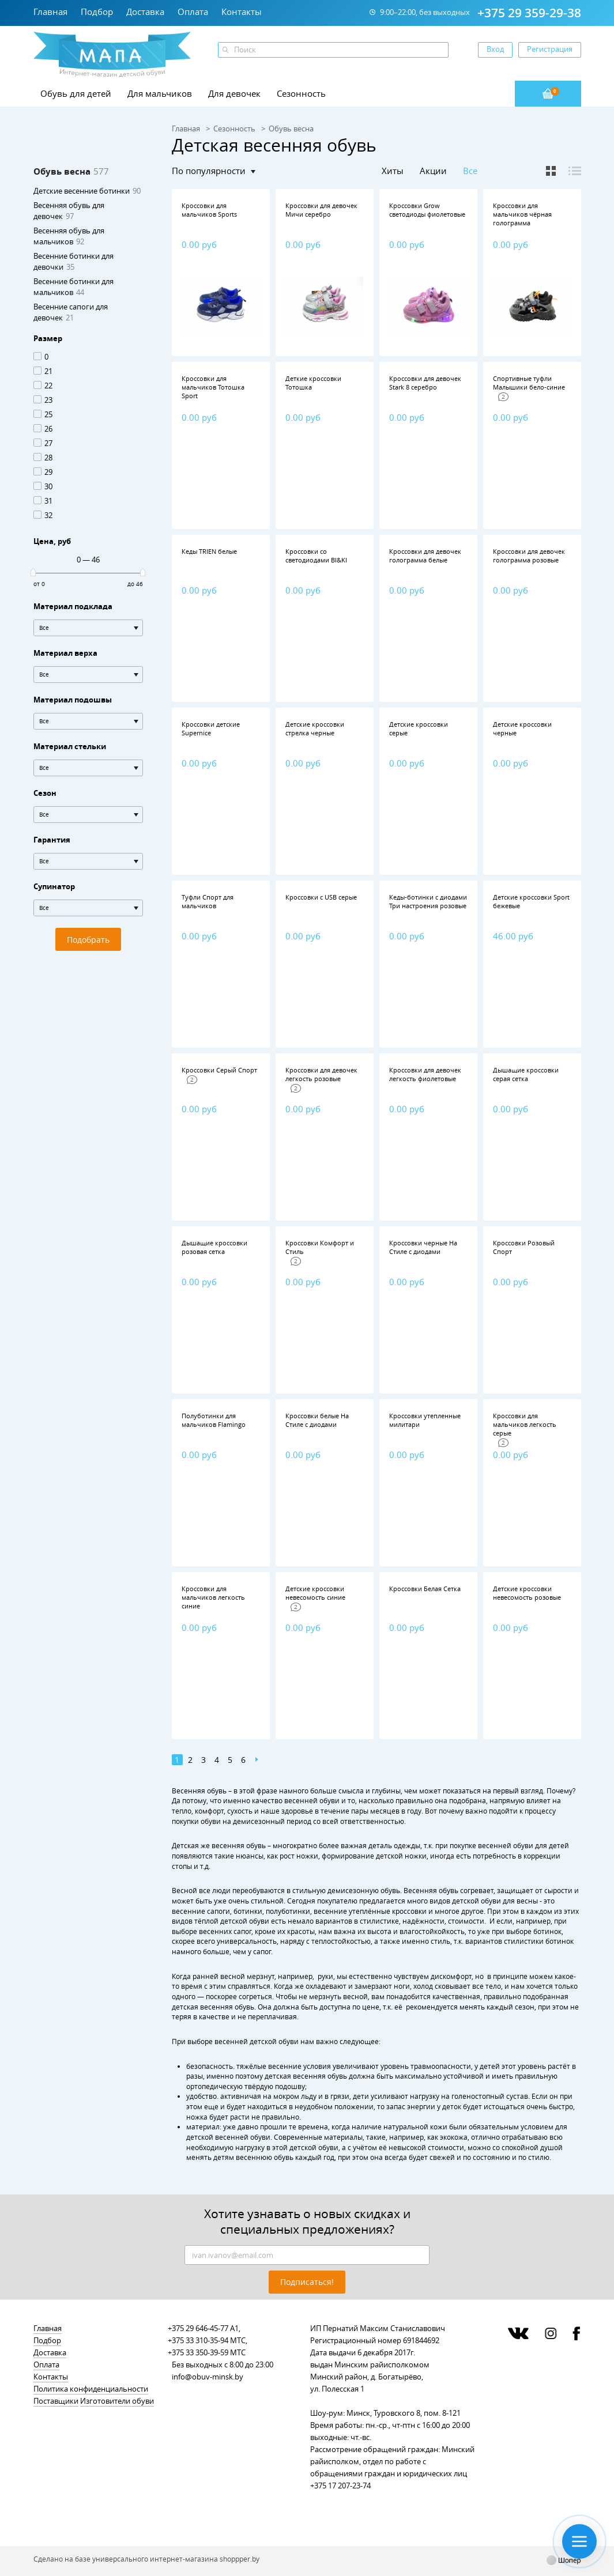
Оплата (193, 11)
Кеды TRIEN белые (209, 551)
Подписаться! (307, 2281)
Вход (495, 49)
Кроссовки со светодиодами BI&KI (316, 555)
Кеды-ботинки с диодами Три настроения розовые (428, 901)
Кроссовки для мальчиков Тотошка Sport (213, 387)
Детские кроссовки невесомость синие (315, 1592)
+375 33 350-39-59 (198, 2352)
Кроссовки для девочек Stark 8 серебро (425, 382)
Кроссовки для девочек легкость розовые (321, 1074)
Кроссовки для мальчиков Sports (209, 209)
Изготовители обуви (117, 2401)
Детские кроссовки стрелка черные (314, 728)
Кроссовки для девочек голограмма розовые (529, 555)
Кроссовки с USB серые (321, 897)
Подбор (97, 11)
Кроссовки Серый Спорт (219, 1070)
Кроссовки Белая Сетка (425, 1588)
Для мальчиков (159, 93)
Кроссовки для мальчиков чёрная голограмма (522, 214)
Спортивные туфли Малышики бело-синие (529, 382)
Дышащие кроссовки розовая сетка (214, 1247)
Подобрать (88, 939)
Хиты (393, 170)
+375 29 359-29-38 (529, 13)
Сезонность (301, 93)
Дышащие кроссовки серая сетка (526, 1074)
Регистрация (549, 49)
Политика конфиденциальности (90, 2389)
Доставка (145, 11)
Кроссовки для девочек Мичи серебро (321, 209)
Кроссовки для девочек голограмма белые (425, 555)
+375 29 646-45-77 (198, 2328)
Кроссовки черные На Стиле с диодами (423, 1247)
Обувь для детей (75, 93)
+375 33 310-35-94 (198, 2340)
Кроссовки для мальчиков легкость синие (213, 1597)
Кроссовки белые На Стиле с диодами (317, 1420)
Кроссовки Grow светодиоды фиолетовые (427, 209)
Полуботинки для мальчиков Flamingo (214, 1420)
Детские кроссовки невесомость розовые (527, 1592)
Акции (433, 170)
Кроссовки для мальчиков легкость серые (524, 1424)
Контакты (241, 11)
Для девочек (234, 93)
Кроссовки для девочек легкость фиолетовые (425, 1074)
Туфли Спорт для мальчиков (207, 901)
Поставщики (55, 2401)
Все (470, 170)
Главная (50, 11)
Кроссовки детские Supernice (211, 728)
